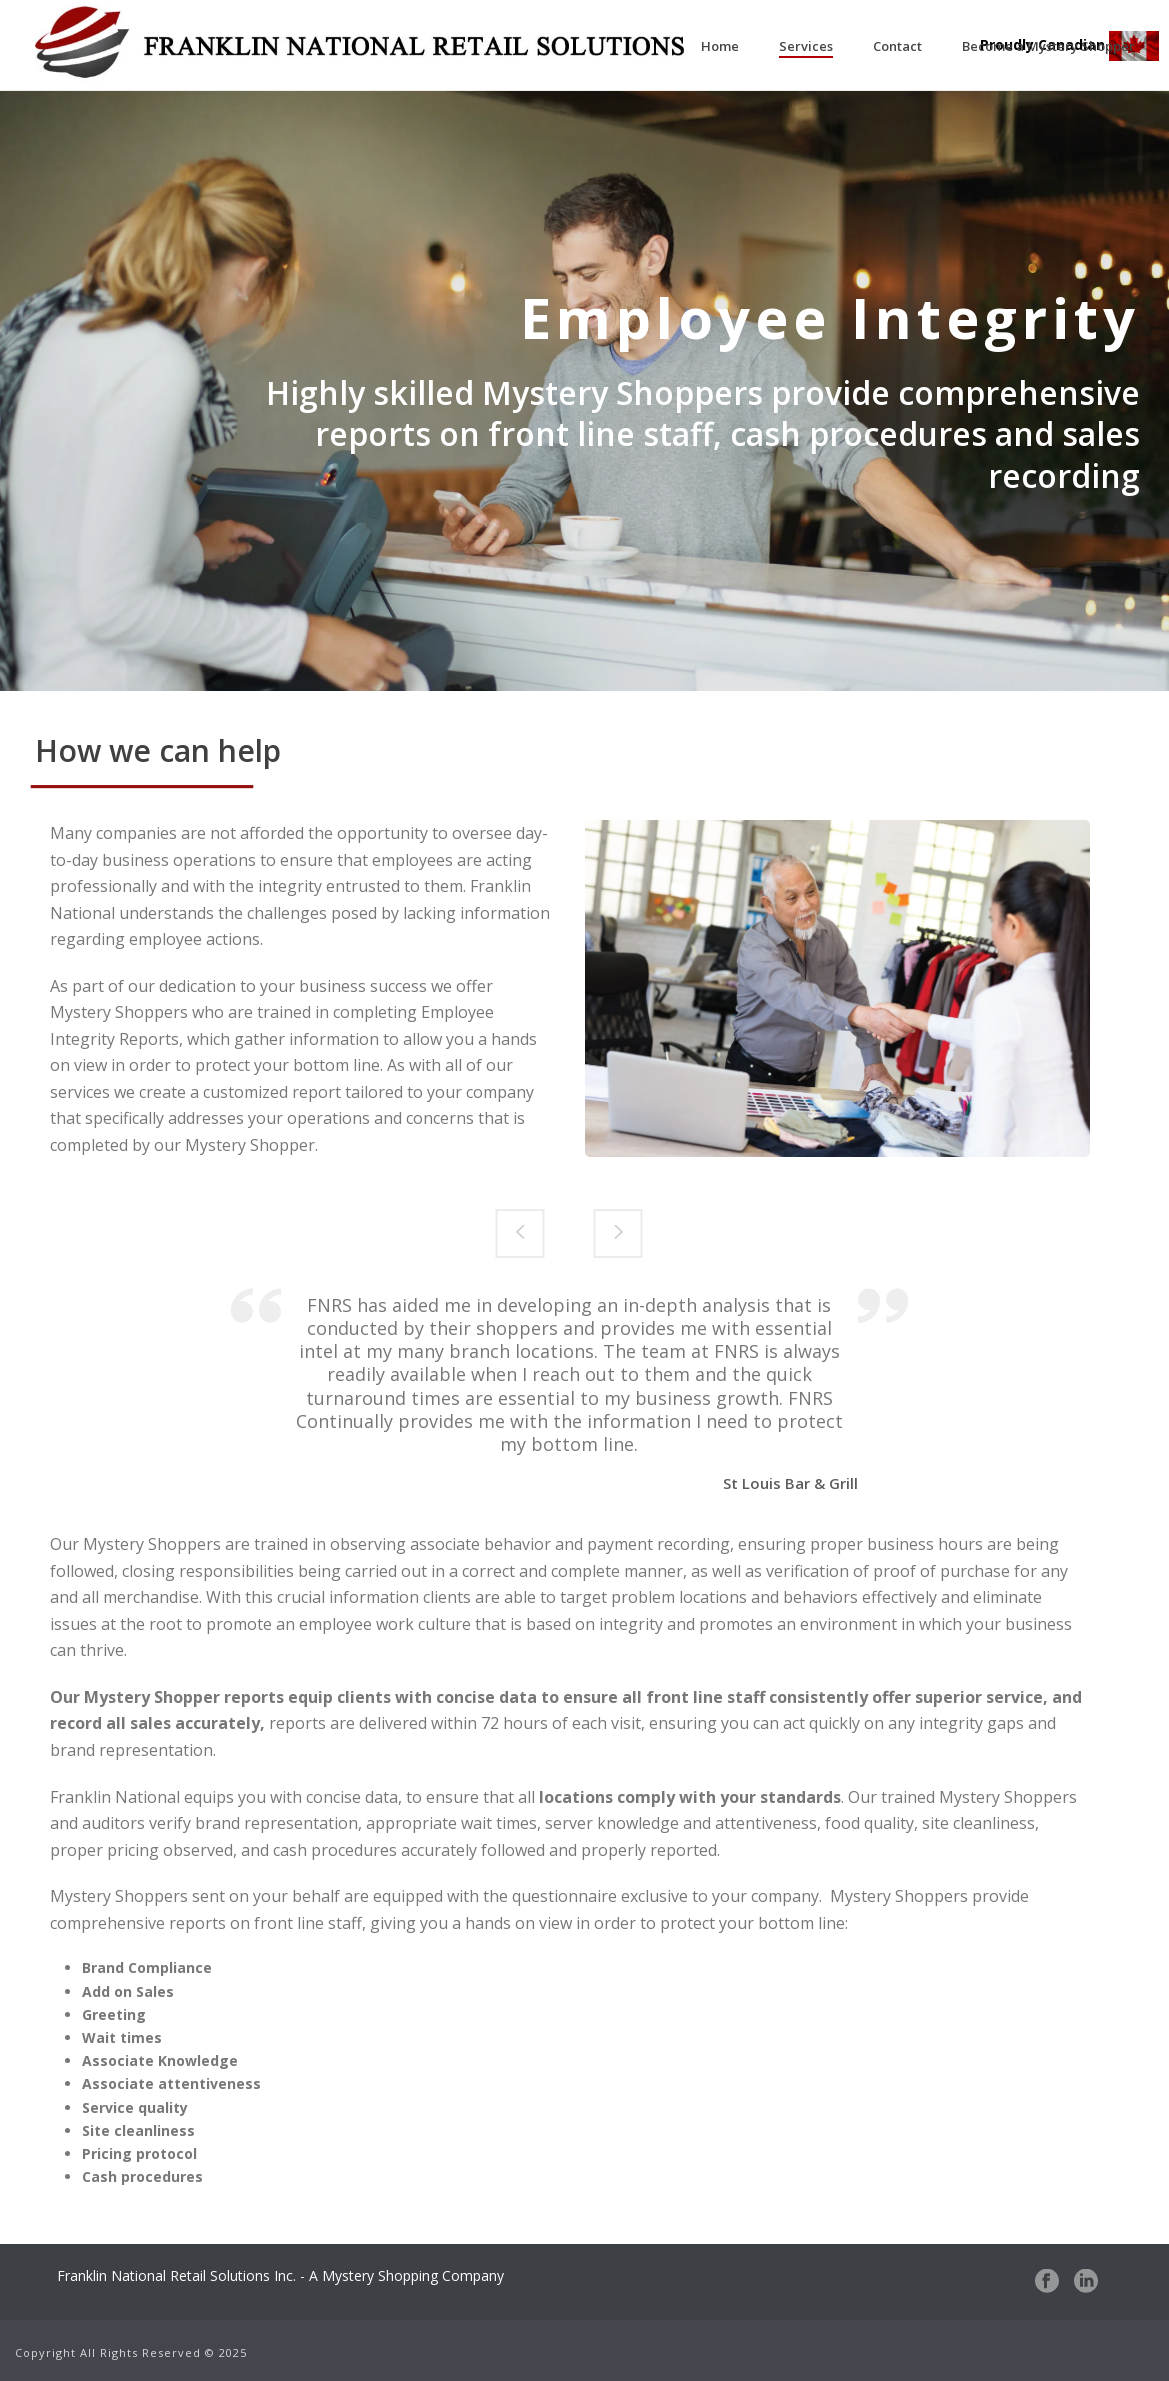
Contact (897, 46)
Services (806, 46)
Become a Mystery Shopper (1048, 46)
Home (720, 46)
